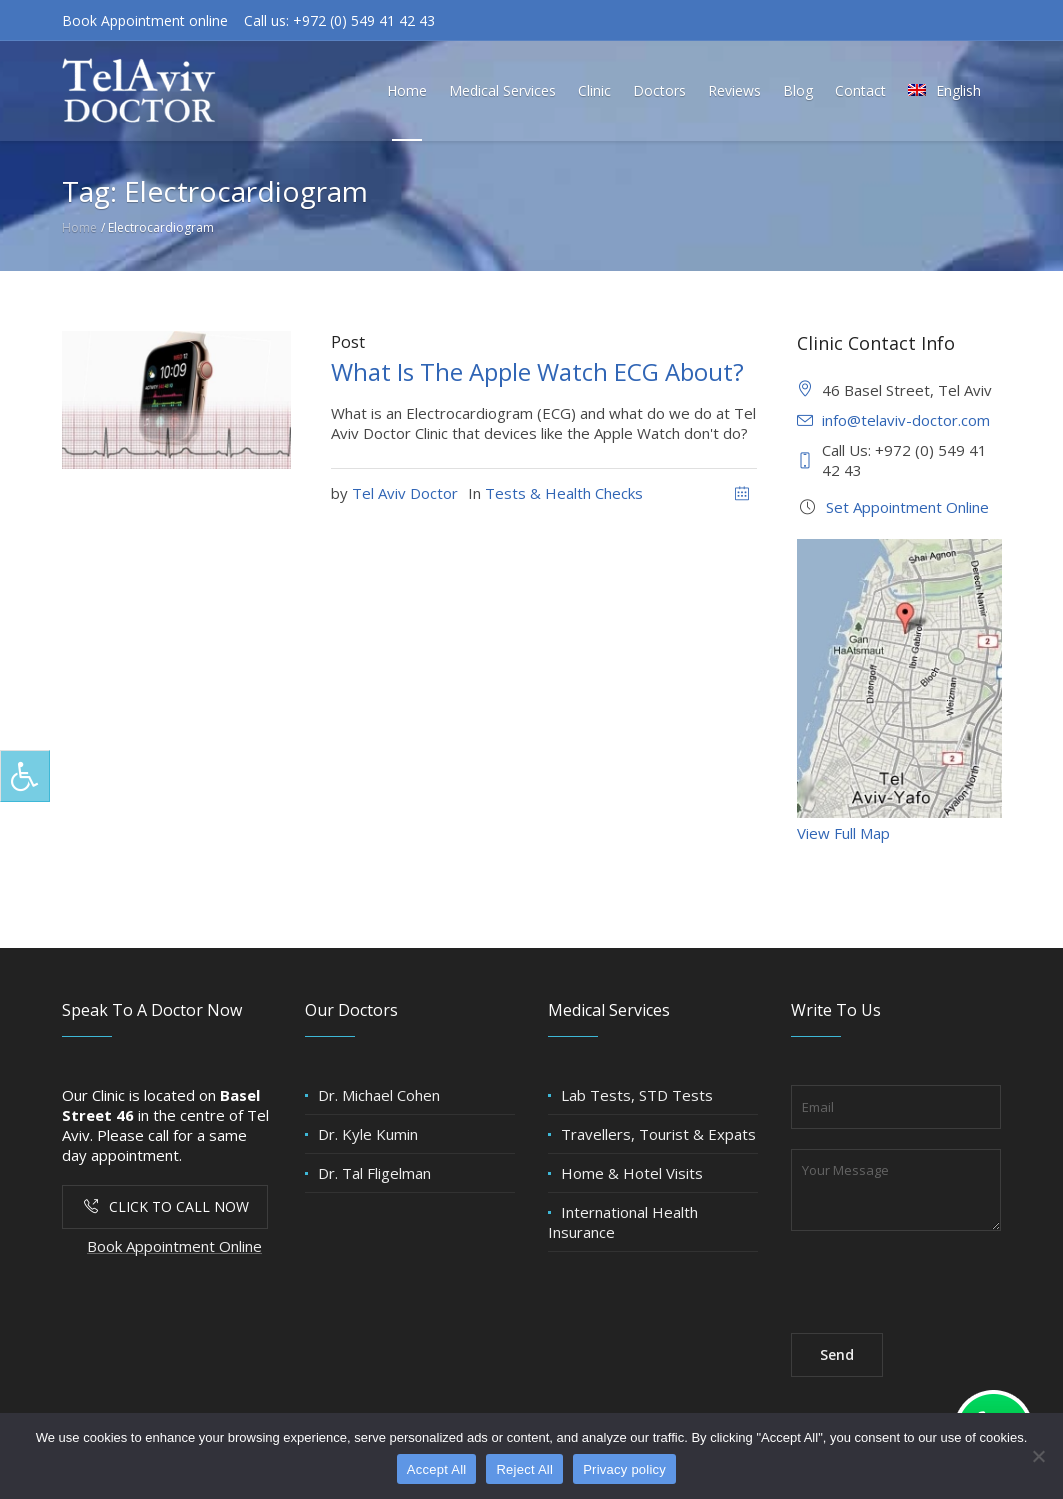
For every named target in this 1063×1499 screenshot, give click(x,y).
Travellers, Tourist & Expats (658, 1134)
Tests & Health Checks (564, 493)
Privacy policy (624, 1469)
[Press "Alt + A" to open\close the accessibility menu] (25, 776)
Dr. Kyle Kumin (368, 1134)
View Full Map (843, 833)
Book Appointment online (145, 20)
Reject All (524, 1469)
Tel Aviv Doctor (405, 493)
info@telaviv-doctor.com (906, 420)
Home (79, 227)
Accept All (437, 1469)
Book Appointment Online (174, 1246)
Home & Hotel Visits (632, 1173)
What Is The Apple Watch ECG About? (537, 371)
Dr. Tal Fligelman (374, 1173)
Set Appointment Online (907, 507)
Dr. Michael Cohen (379, 1095)
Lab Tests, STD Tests (637, 1095)
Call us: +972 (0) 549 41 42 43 (339, 20)
